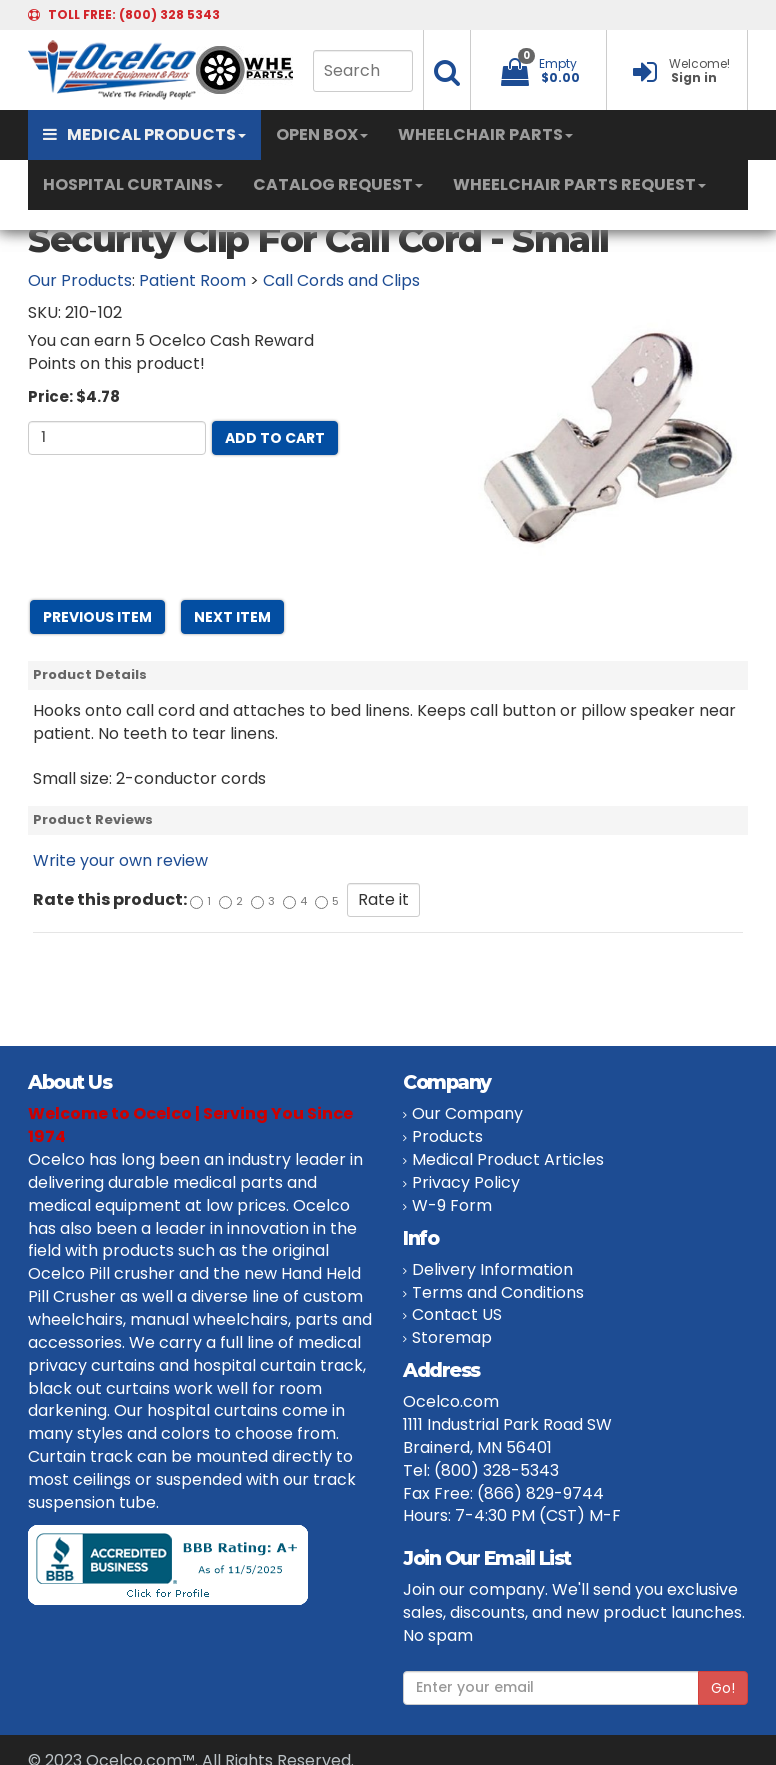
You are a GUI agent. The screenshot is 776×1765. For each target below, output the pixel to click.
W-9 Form (452, 1205)
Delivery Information (492, 1269)
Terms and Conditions (498, 1292)
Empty (558, 63)
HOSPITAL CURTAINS (133, 184)
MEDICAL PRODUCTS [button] (144, 134)
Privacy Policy (466, 1182)
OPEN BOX (322, 134)
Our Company (467, 1113)
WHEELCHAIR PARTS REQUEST (579, 184)
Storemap (452, 1337)
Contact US (457, 1314)
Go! (723, 1688)
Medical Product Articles (508, 1159)
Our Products (80, 280)
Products (447, 1136)
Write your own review (120, 860)
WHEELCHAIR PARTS (485, 134)
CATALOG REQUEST (338, 184)
